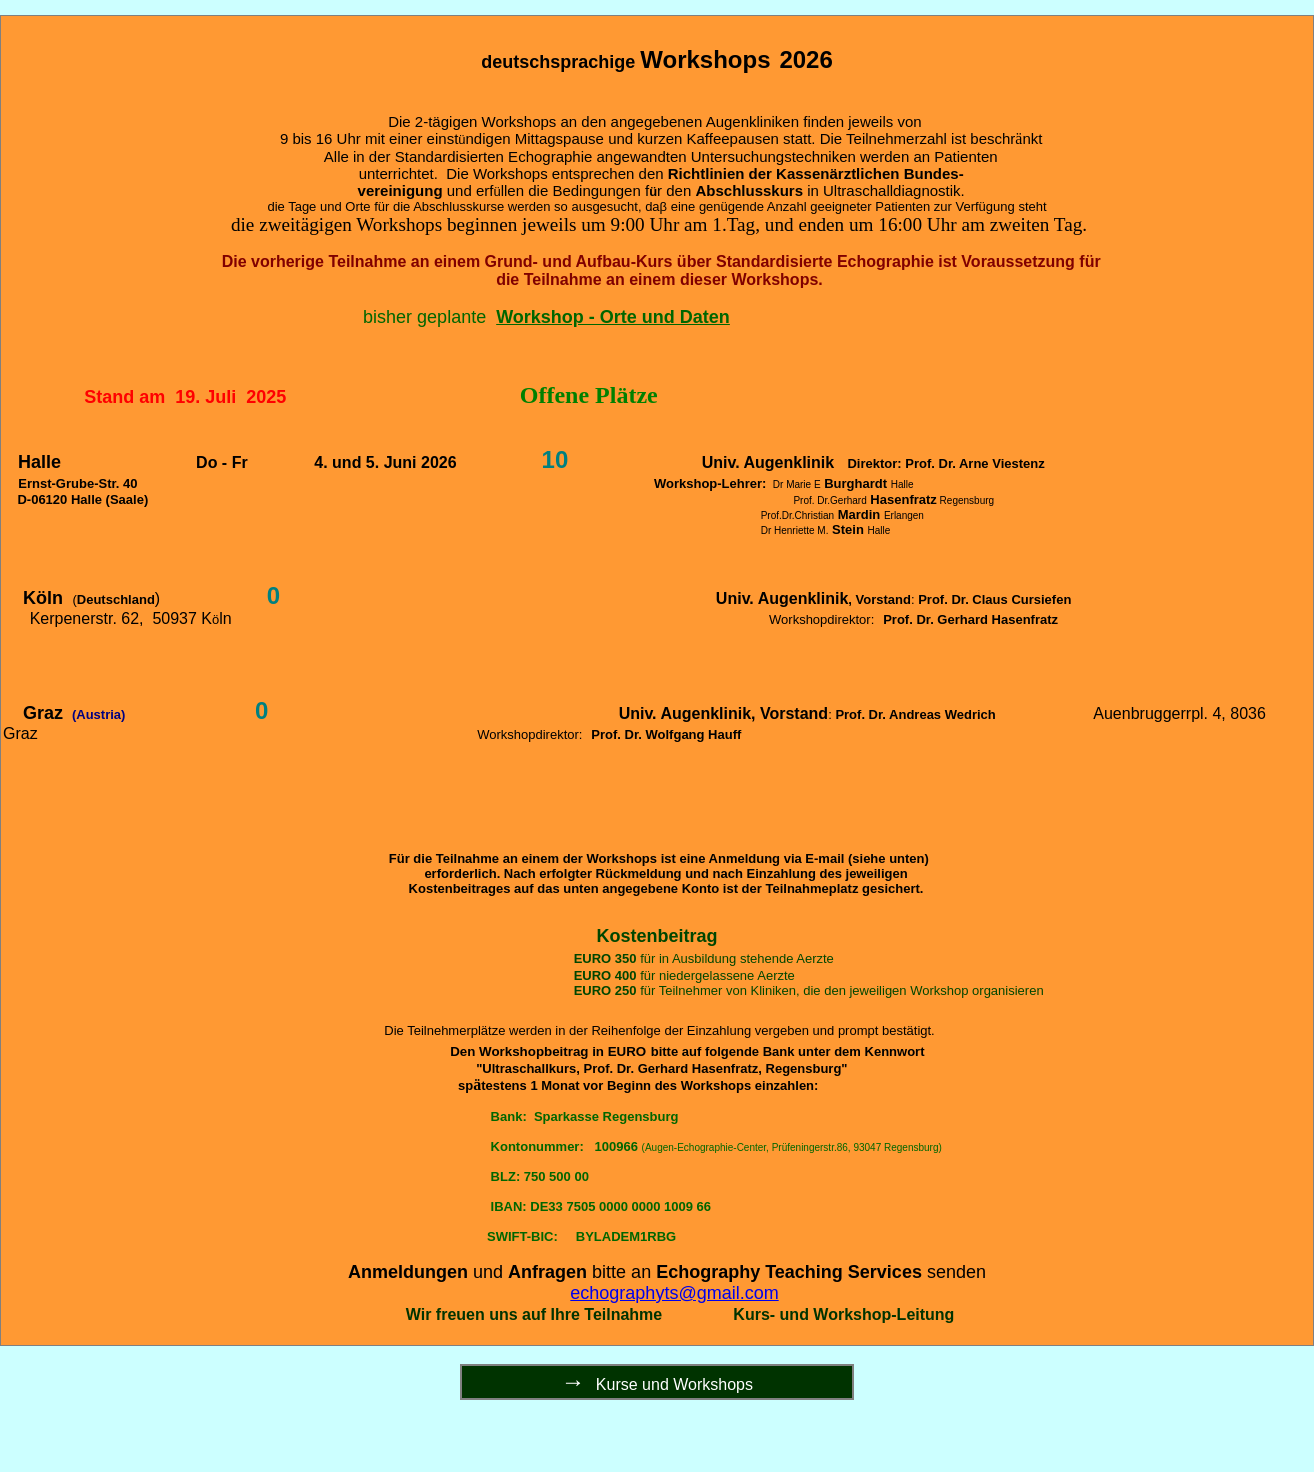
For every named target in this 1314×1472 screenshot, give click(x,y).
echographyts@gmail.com (674, 1293)
